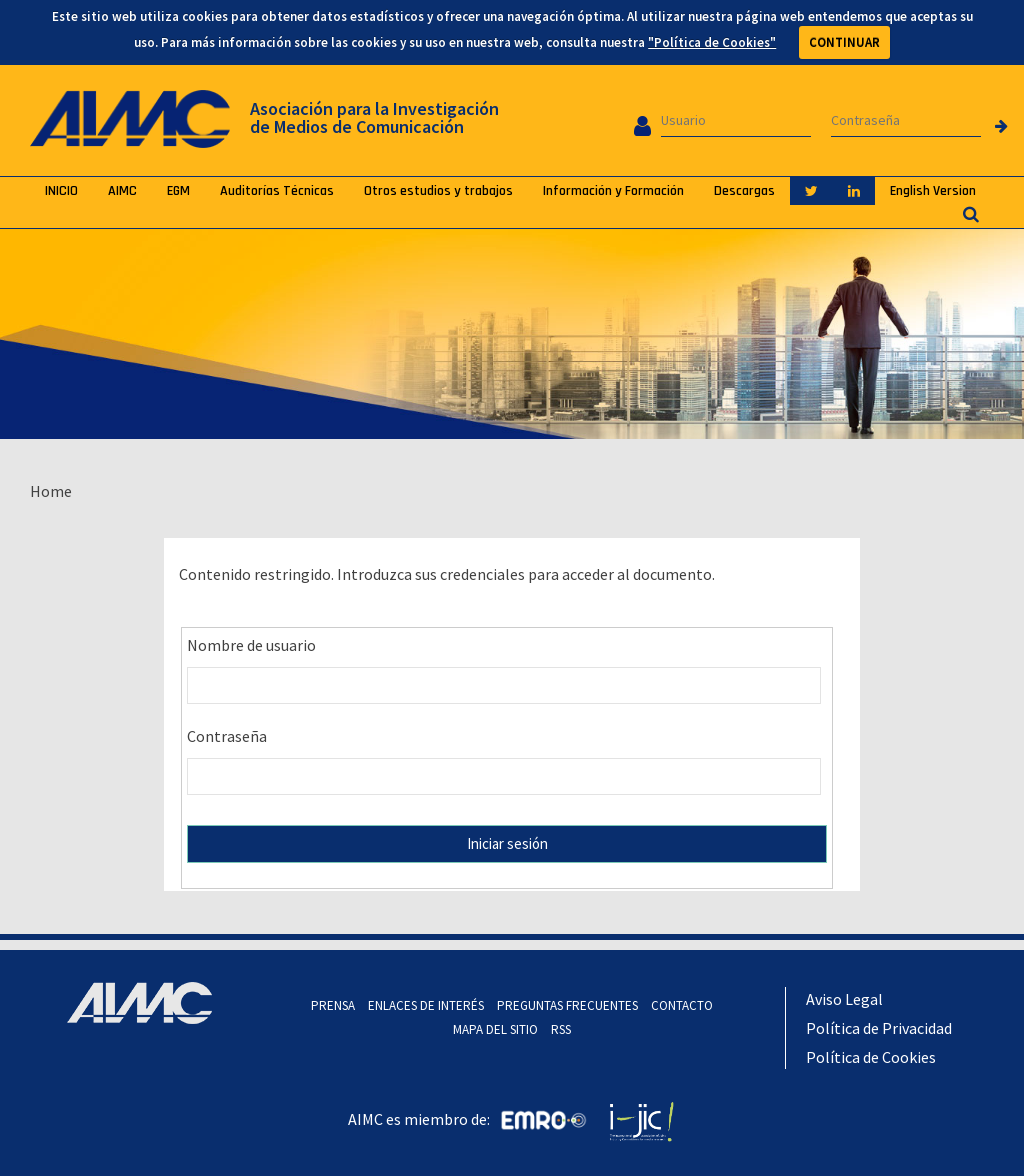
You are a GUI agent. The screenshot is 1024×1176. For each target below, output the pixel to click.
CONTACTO (682, 1005)
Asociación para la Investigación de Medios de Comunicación (374, 117)
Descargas (744, 191)
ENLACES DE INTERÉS (426, 1005)
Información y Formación (613, 191)
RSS (561, 1029)
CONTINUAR (844, 42)
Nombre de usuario (251, 645)
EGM (178, 191)
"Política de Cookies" (712, 42)
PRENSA (333, 1005)
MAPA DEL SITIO (495, 1029)
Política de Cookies (871, 1057)
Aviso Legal (844, 999)
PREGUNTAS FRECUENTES (567, 1005)
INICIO (61, 191)
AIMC (122, 191)
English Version (933, 191)
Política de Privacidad (879, 1028)
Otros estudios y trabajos (438, 191)
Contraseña (227, 736)
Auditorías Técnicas (277, 191)
